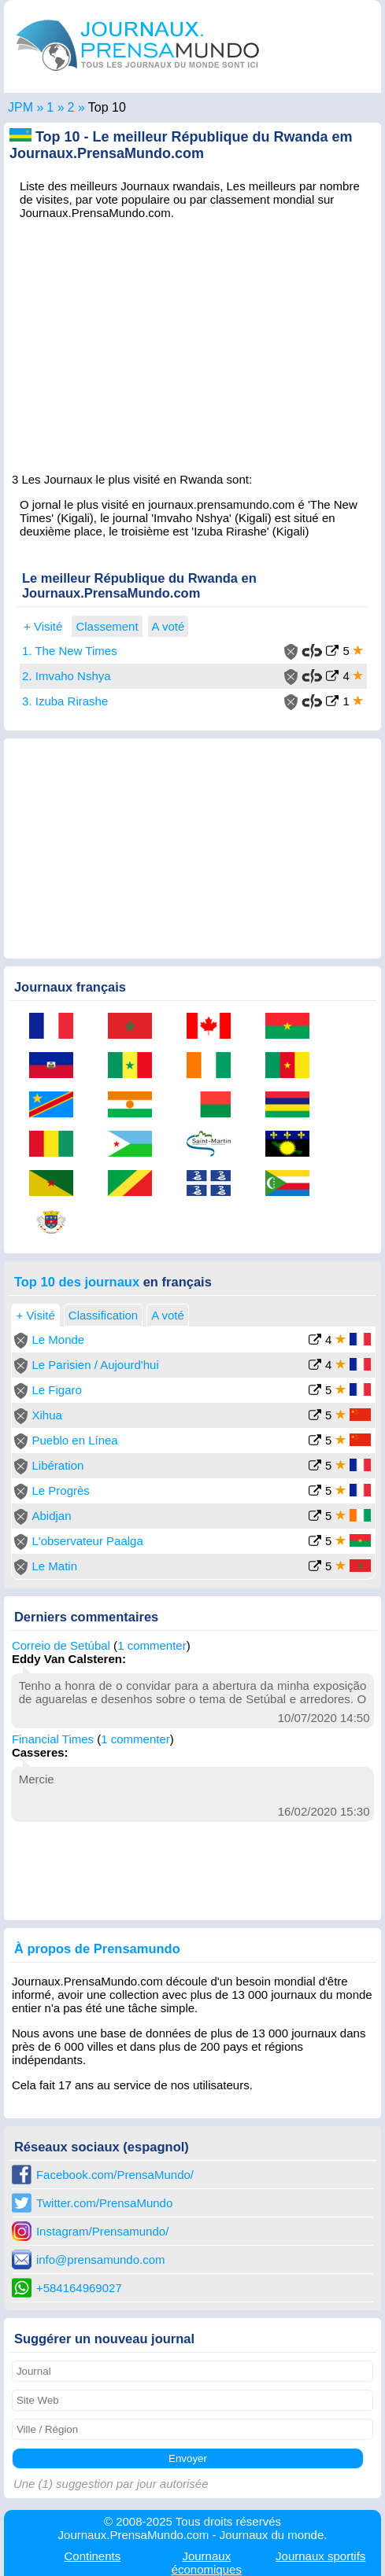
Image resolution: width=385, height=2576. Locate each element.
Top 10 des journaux (76, 1282)
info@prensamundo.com (100, 2259)
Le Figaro (56, 1390)
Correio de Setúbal (61, 1645)
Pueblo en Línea (74, 1440)
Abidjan (51, 1515)
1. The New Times (69, 650)
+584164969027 (79, 2287)
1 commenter (152, 1645)
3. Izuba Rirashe (65, 701)
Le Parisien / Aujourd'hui (94, 1364)
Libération (57, 1465)
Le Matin (54, 1566)
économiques (207, 2562)
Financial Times (53, 1739)
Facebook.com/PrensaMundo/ (115, 2174)
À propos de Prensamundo (97, 1948)
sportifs (320, 2556)
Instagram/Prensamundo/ (102, 2231)
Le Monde (57, 1339)
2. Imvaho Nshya (66, 676)
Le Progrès (60, 1490)
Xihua (46, 1415)
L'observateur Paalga (87, 1540)
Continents (92, 2556)
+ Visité (43, 626)
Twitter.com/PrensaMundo (104, 2203)
